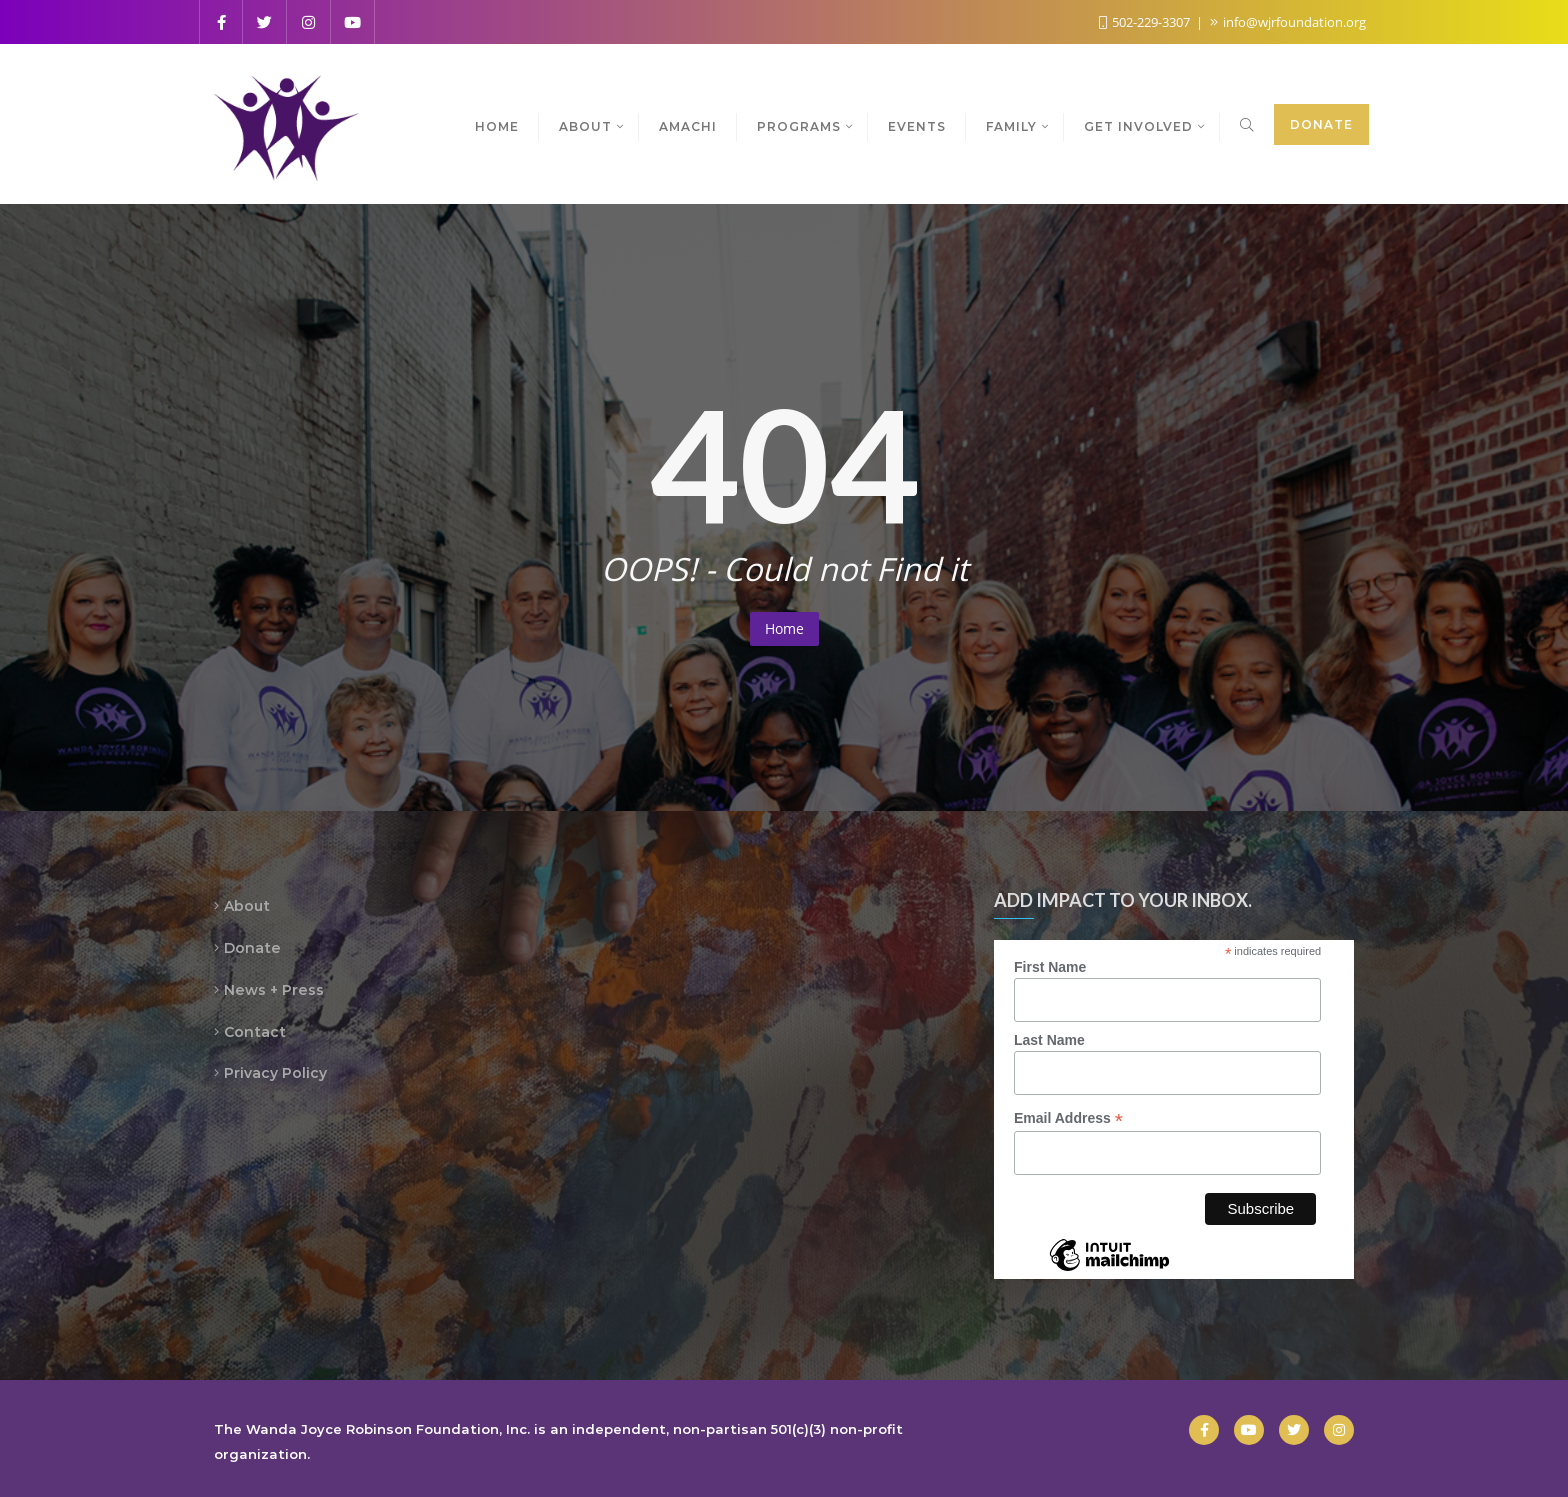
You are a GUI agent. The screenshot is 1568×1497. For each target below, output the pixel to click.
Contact (255, 1032)
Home (784, 628)
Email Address (1068, 1118)
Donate (1321, 124)
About (247, 906)
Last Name (1049, 1040)
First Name (1050, 967)
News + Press (274, 990)
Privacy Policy (275, 1073)
